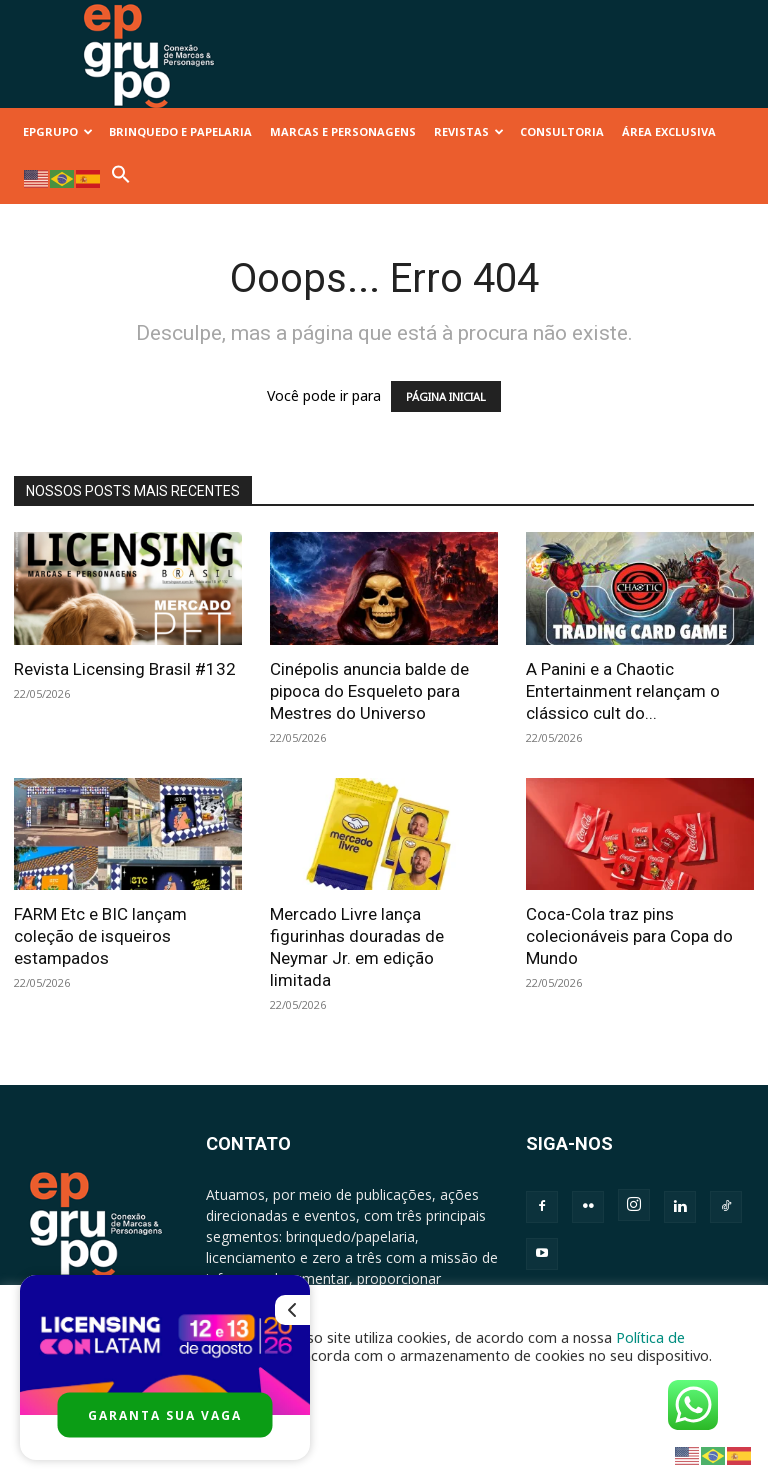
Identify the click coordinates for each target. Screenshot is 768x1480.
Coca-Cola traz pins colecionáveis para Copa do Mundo (629, 936)
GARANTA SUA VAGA (165, 1415)
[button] (121, 179)
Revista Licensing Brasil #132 (125, 669)
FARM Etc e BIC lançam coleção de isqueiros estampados (100, 936)
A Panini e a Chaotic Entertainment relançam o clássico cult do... (623, 691)
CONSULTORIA (562, 131)
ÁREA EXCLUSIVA (669, 131)
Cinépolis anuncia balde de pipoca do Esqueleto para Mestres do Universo (369, 691)
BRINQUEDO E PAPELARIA (180, 131)
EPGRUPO (58, 131)
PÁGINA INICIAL (446, 396)
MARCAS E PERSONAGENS (343, 131)
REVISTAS (469, 131)
